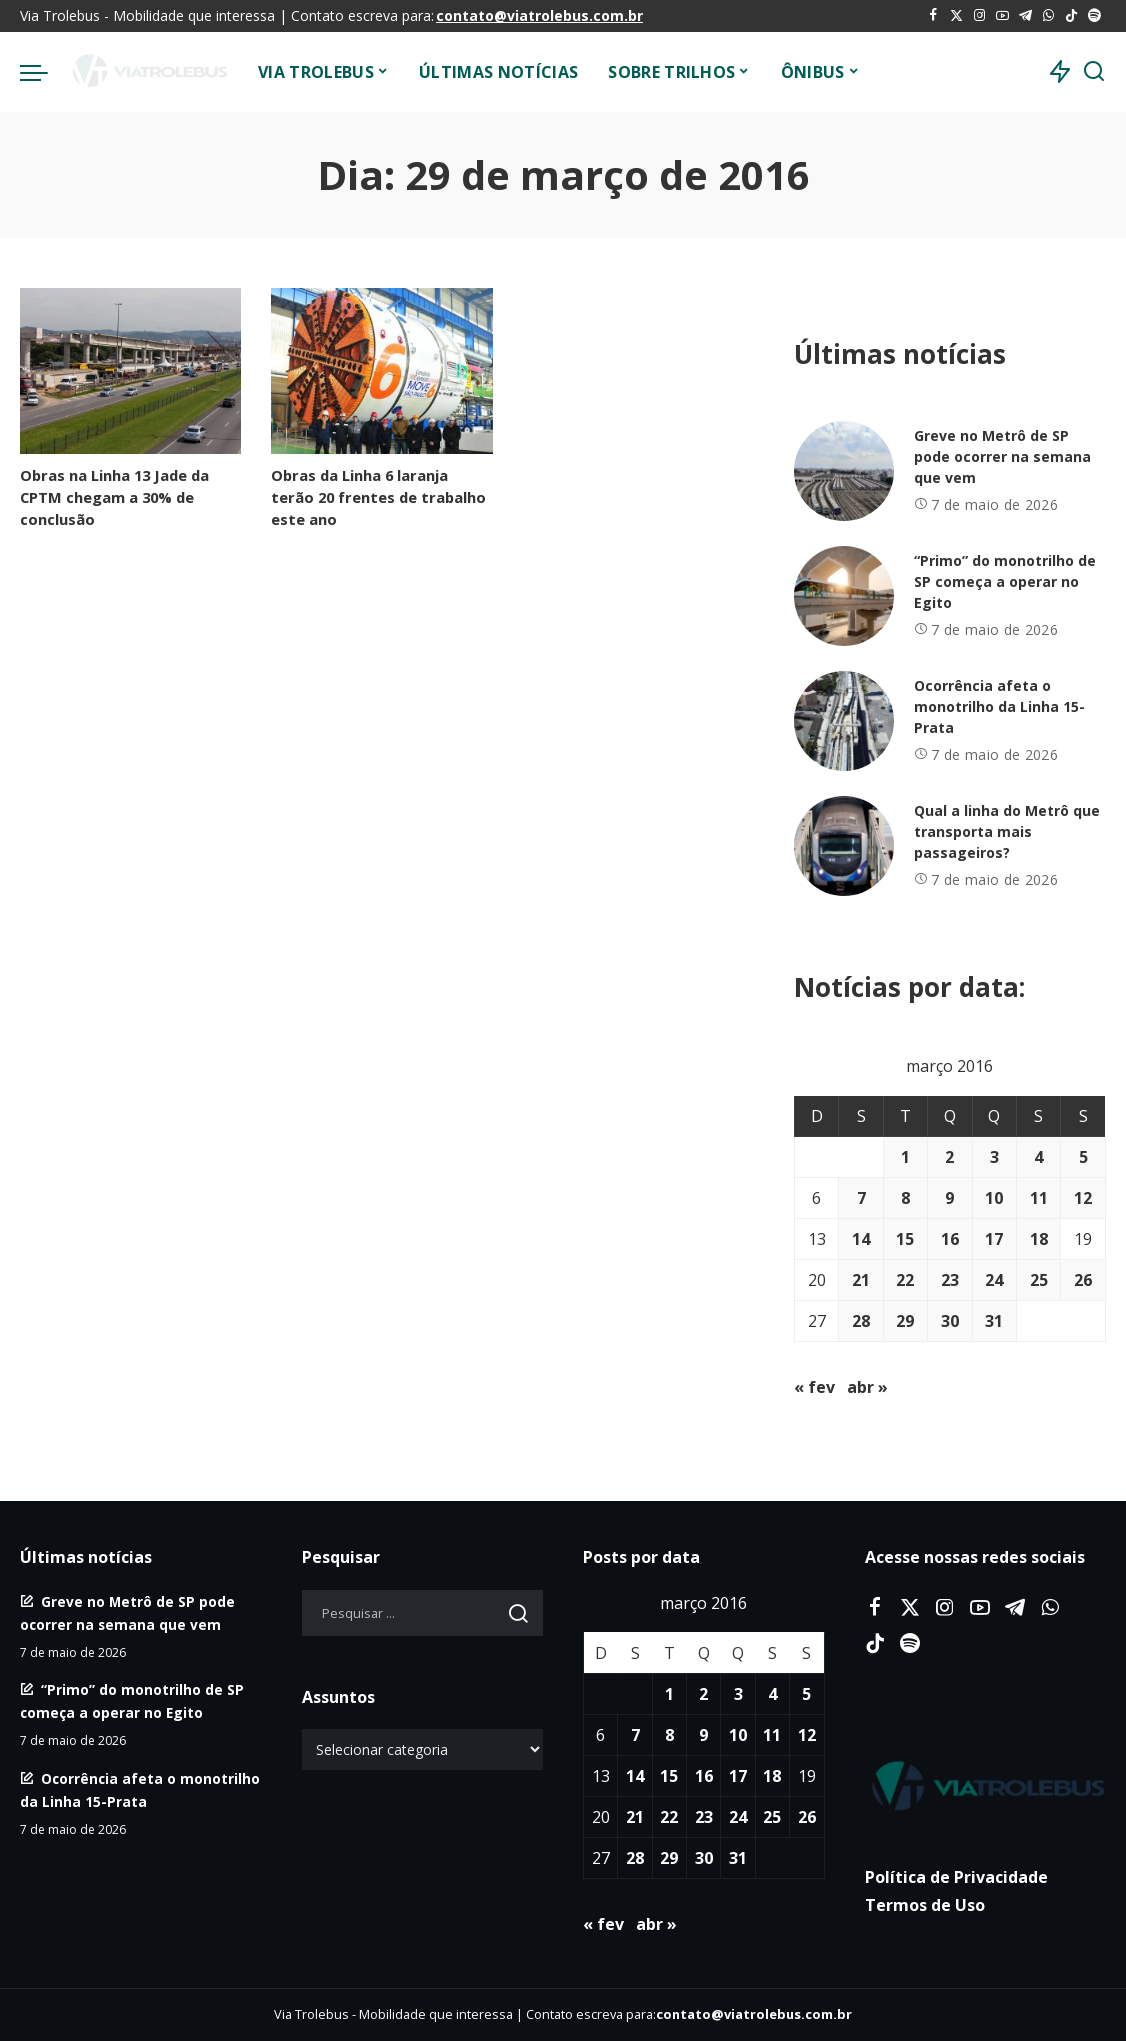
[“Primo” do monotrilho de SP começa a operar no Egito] (844, 596)
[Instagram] (979, 16)
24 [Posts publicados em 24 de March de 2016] (994, 1280)
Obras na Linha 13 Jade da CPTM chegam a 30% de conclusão (114, 497)
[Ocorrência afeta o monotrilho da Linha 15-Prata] (844, 721)
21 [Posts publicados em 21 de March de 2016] (861, 1280)
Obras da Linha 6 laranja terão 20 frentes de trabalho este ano (378, 497)
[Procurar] (1094, 72)
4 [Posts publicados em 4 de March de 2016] (1038, 1157)
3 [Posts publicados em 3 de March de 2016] (994, 1157)
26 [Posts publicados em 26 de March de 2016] (1083, 1280)
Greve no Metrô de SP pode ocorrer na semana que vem (1002, 456)
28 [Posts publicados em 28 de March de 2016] (861, 1321)
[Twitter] (956, 16)
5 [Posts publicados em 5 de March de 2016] (1083, 1157)
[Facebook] (933, 16)
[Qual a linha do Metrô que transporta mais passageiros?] (844, 846)
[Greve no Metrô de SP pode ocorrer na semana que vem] (844, 471)
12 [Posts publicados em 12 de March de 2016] (1083, 1198)
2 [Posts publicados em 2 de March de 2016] (949, 1157)
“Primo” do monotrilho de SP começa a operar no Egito (1005, 581)
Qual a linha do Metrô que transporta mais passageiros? (1007, 831)
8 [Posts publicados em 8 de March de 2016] (905, 1198)
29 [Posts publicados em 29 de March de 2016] (905, 1321)
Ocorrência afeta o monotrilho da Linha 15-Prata (999, 706)
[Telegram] (1025, 16)
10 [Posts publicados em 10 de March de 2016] (994, 1198)
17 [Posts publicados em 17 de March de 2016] (994, 1239)
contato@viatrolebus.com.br (539, 15)
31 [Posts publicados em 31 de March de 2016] (994, 1321)
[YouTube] (1002, 16)
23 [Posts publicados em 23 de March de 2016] (950, 1280)
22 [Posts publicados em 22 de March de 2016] (905, 1280)
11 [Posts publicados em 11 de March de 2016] (1039, 1198)
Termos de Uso (925, 1905)
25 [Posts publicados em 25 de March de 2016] (1039, 1280)
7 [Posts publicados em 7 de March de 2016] (861, 1198)
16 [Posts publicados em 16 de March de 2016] (950, 1239)
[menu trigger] (44, 72)
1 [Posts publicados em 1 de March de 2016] (905, 1157)
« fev (814, 1387)
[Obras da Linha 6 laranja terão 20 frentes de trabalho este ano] (381, 371)
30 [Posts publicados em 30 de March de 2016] (950, 1321)
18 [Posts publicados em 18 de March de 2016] (1039, 1239)
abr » (867, 1387)
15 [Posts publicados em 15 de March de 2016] (905, 1239)
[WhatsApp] (1048, 16)
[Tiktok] (1071, 16)
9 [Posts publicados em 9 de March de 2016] (949, 1198)
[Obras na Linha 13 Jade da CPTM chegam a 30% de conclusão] (130, 371)
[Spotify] (1094, 16)
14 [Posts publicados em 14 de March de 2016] (861, 1239)
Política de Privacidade (956, 1877)
